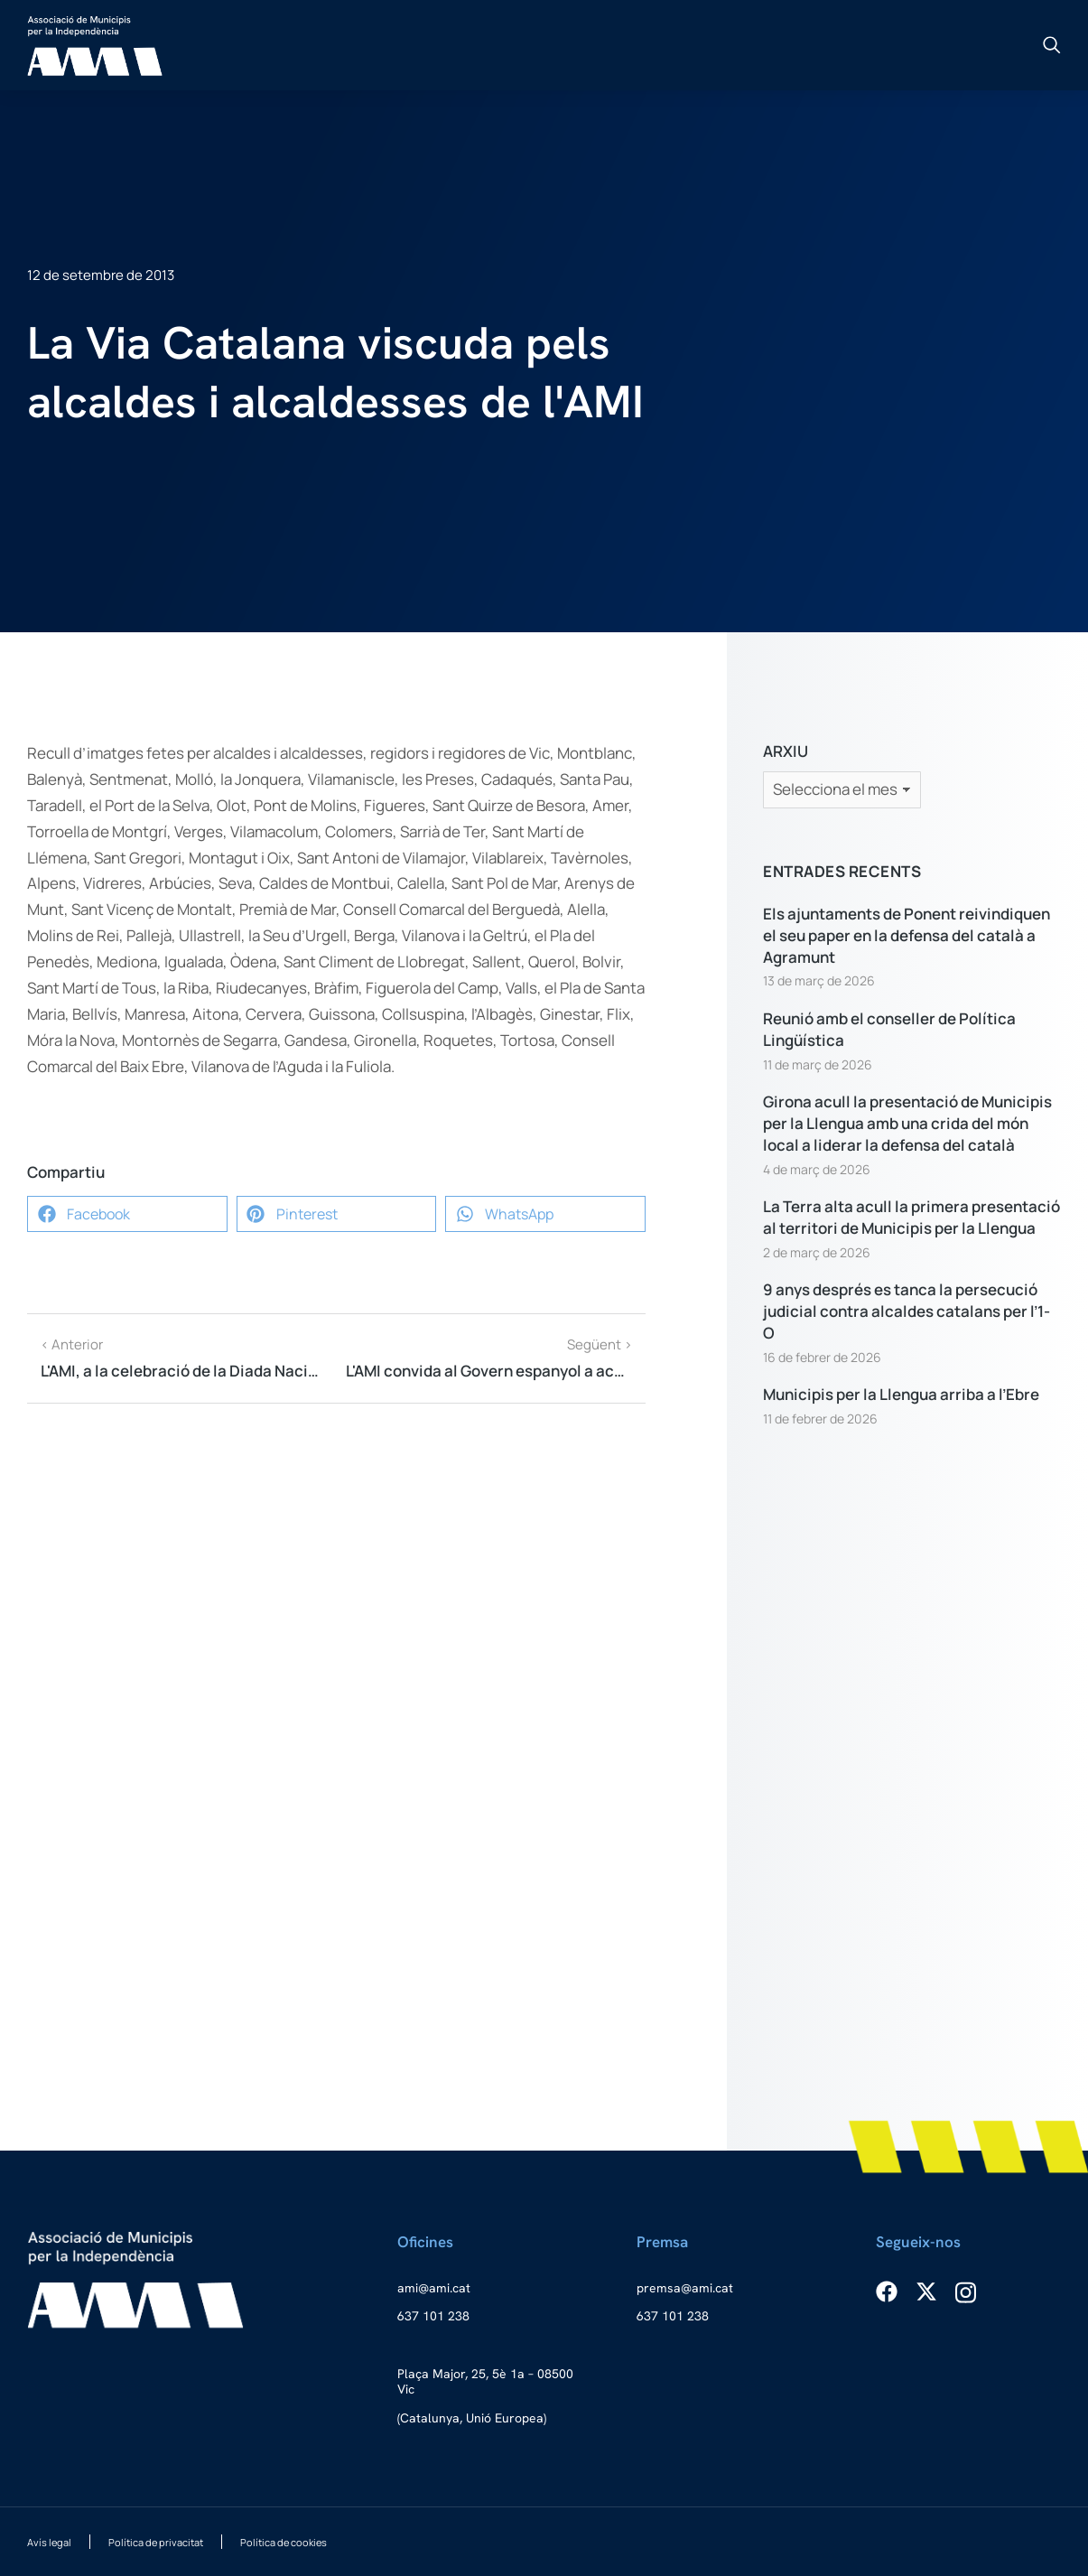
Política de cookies (283, 2542)
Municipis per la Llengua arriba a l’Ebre (901, 1394)
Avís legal (49, 2542)
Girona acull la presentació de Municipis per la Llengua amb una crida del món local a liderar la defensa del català (907, 1123)
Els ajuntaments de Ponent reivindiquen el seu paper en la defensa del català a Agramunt (906, 935)
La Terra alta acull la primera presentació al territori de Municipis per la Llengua (911, 1217)
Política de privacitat (155, 2542)
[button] (127, 1214)
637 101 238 (433, 2316)
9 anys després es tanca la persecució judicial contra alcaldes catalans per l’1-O (906, 1311)
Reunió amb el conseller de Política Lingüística (889, 1029)
